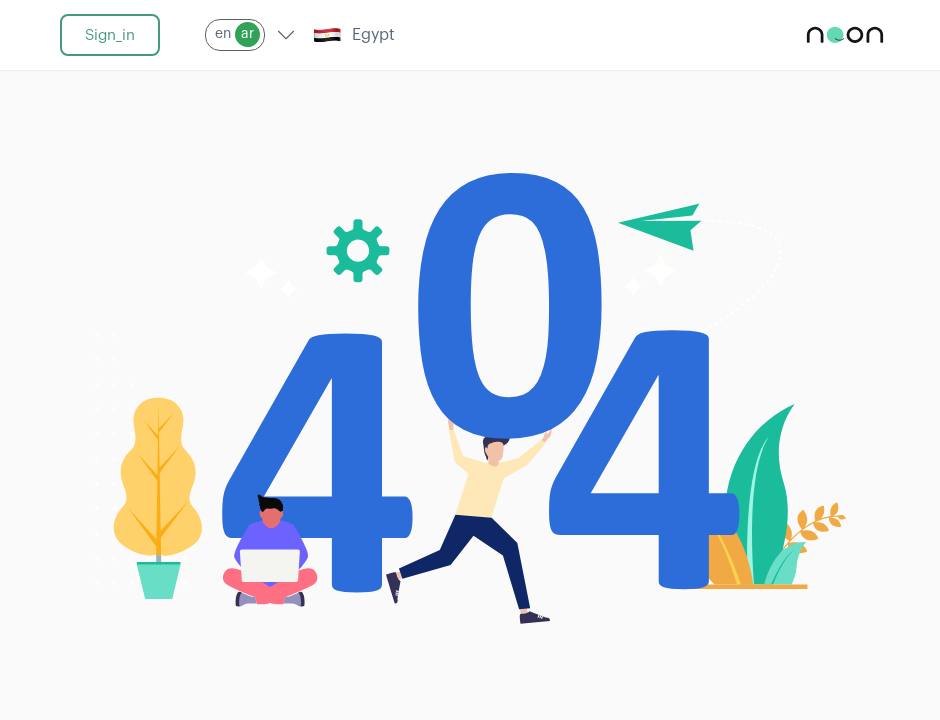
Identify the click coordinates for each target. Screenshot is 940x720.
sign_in (110, 35)
